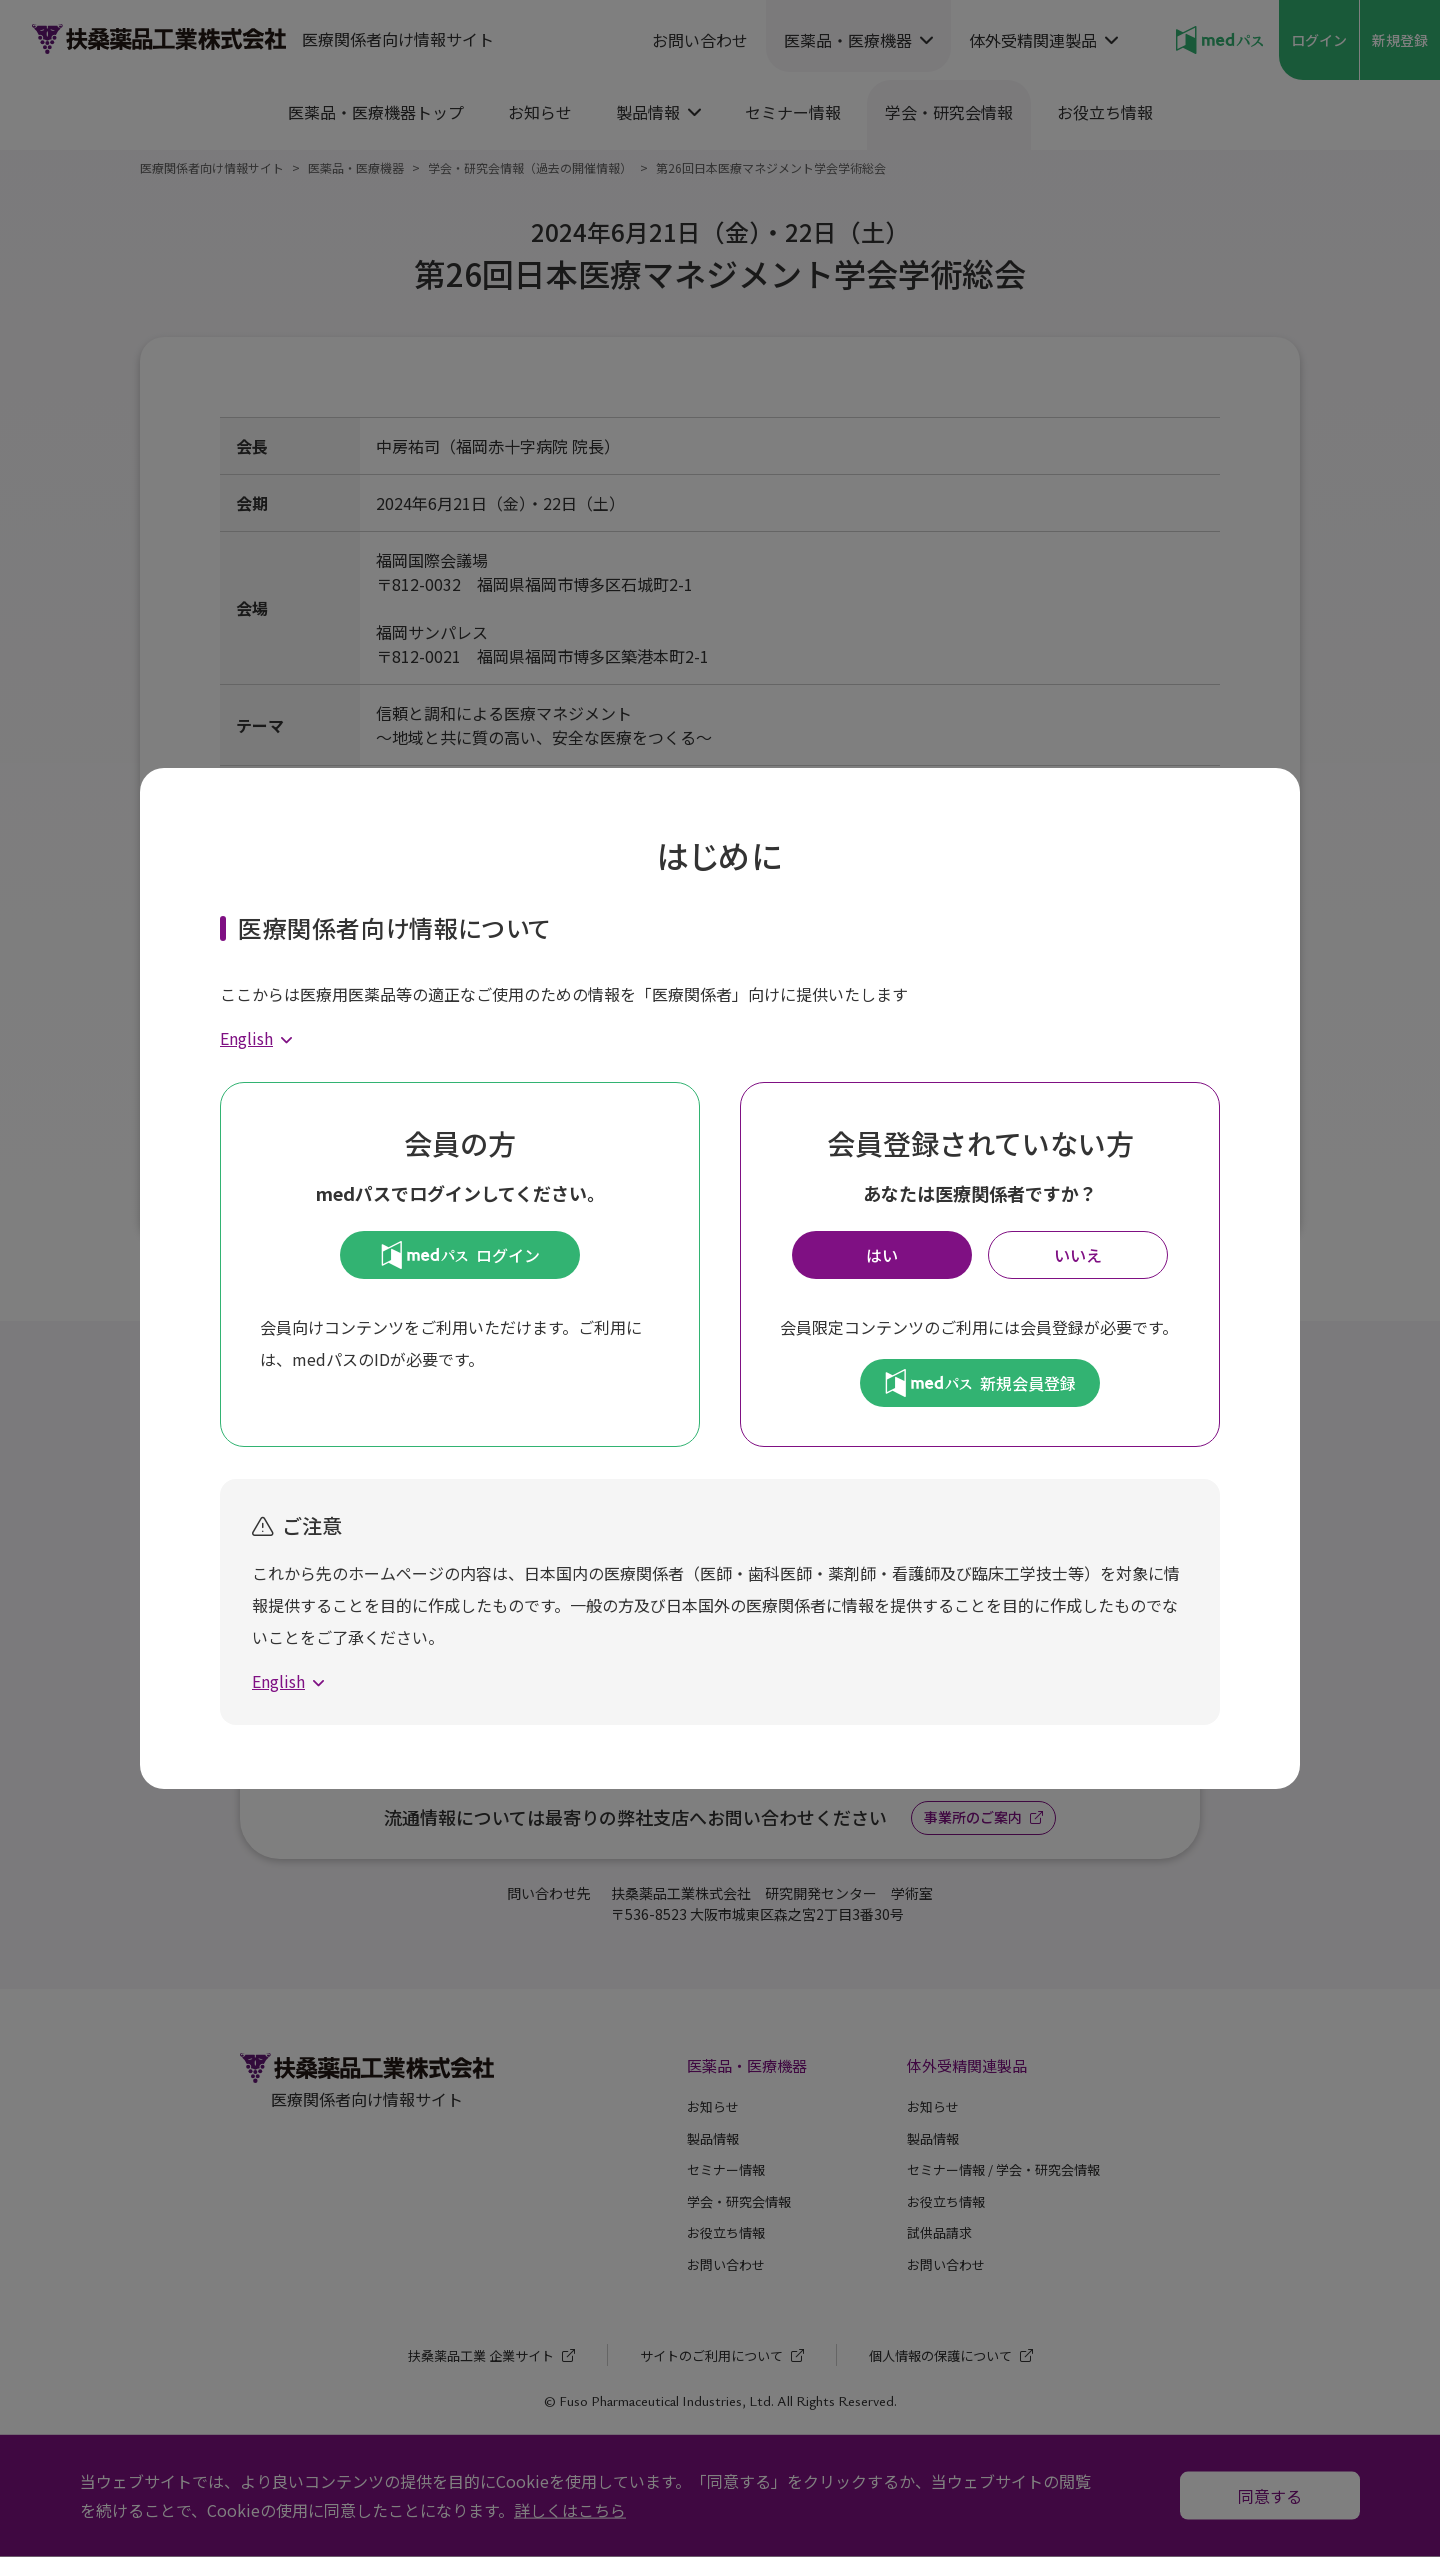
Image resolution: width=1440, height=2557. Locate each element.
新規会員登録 (980, 1383)
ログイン (460, 1255)
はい (882, 1255)
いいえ (1078, 1255)
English (246, 1038)
